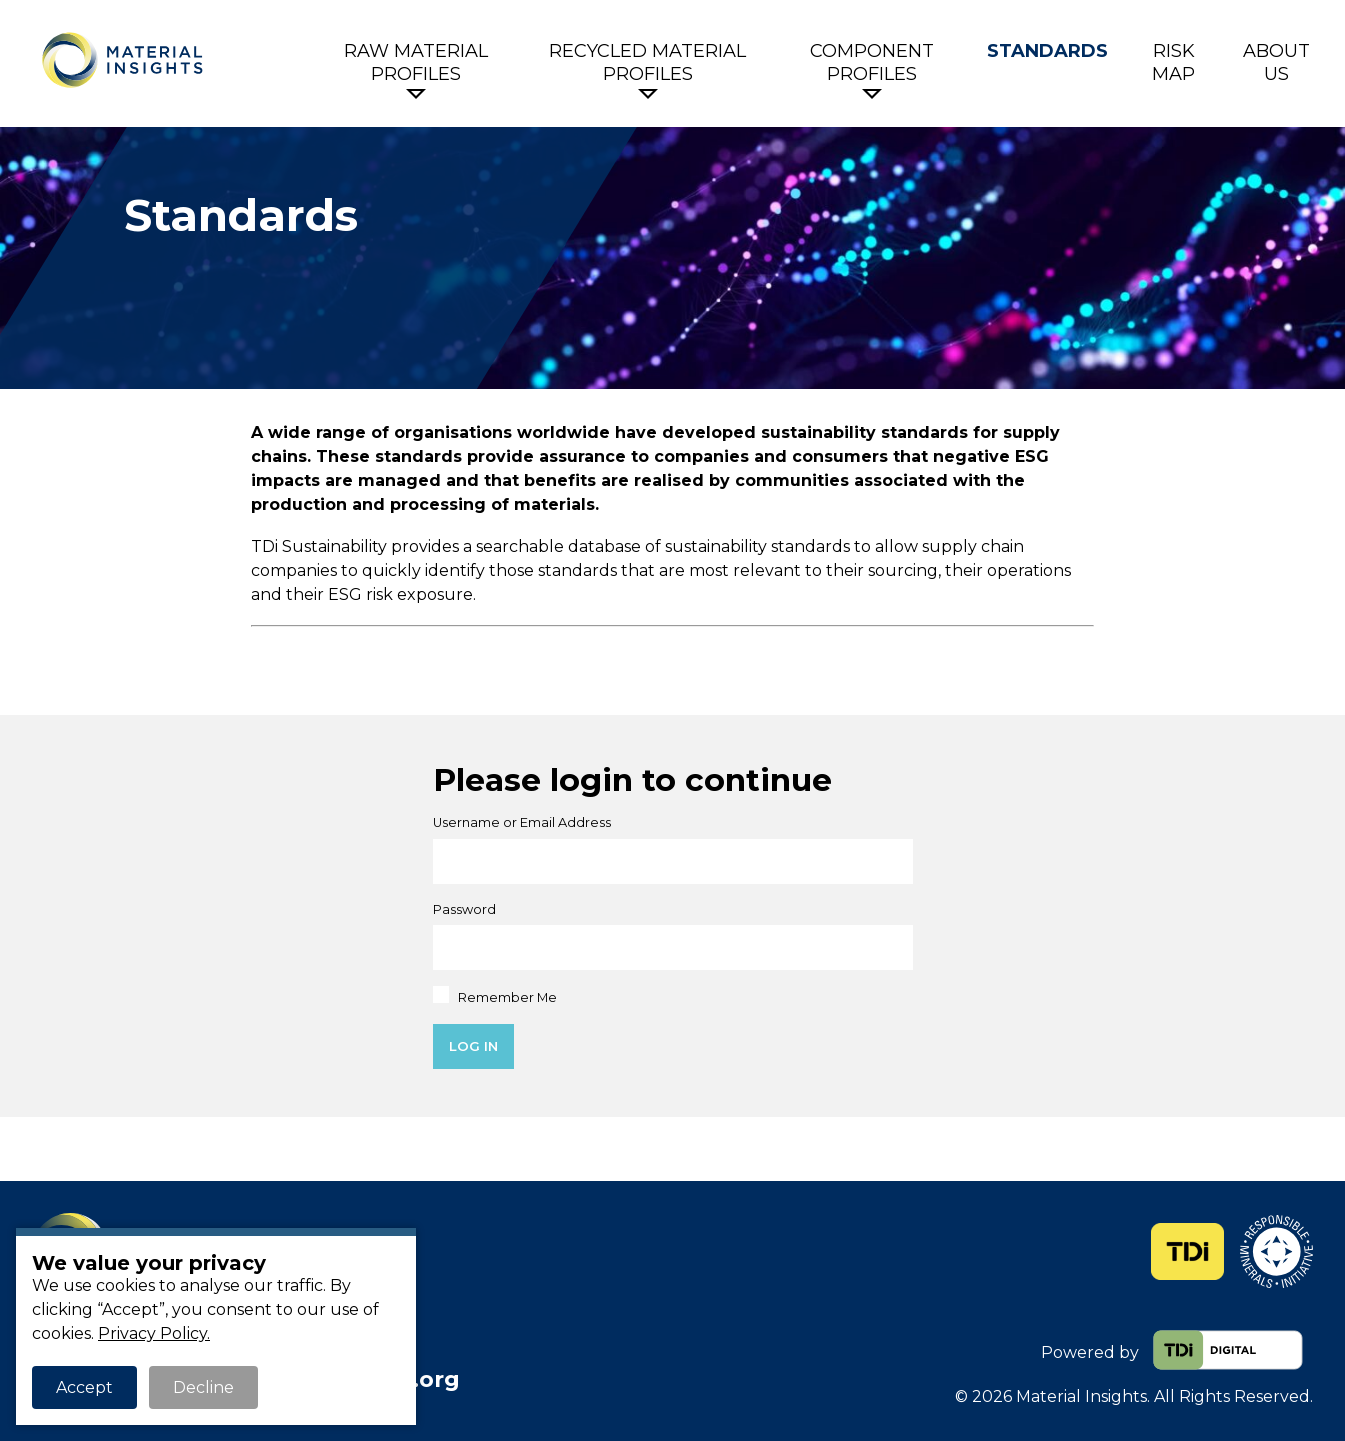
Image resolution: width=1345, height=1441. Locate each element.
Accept (84, 1387)
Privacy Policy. (154, 1333)
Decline (203, 1387)
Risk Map (1173, 62)
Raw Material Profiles (416, 62)
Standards (1047, 51)
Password (464, 909)
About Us (1276, 62)
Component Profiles (872, 62)
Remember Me (495, 995)
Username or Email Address (522, 822)
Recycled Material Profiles (647, 62)
